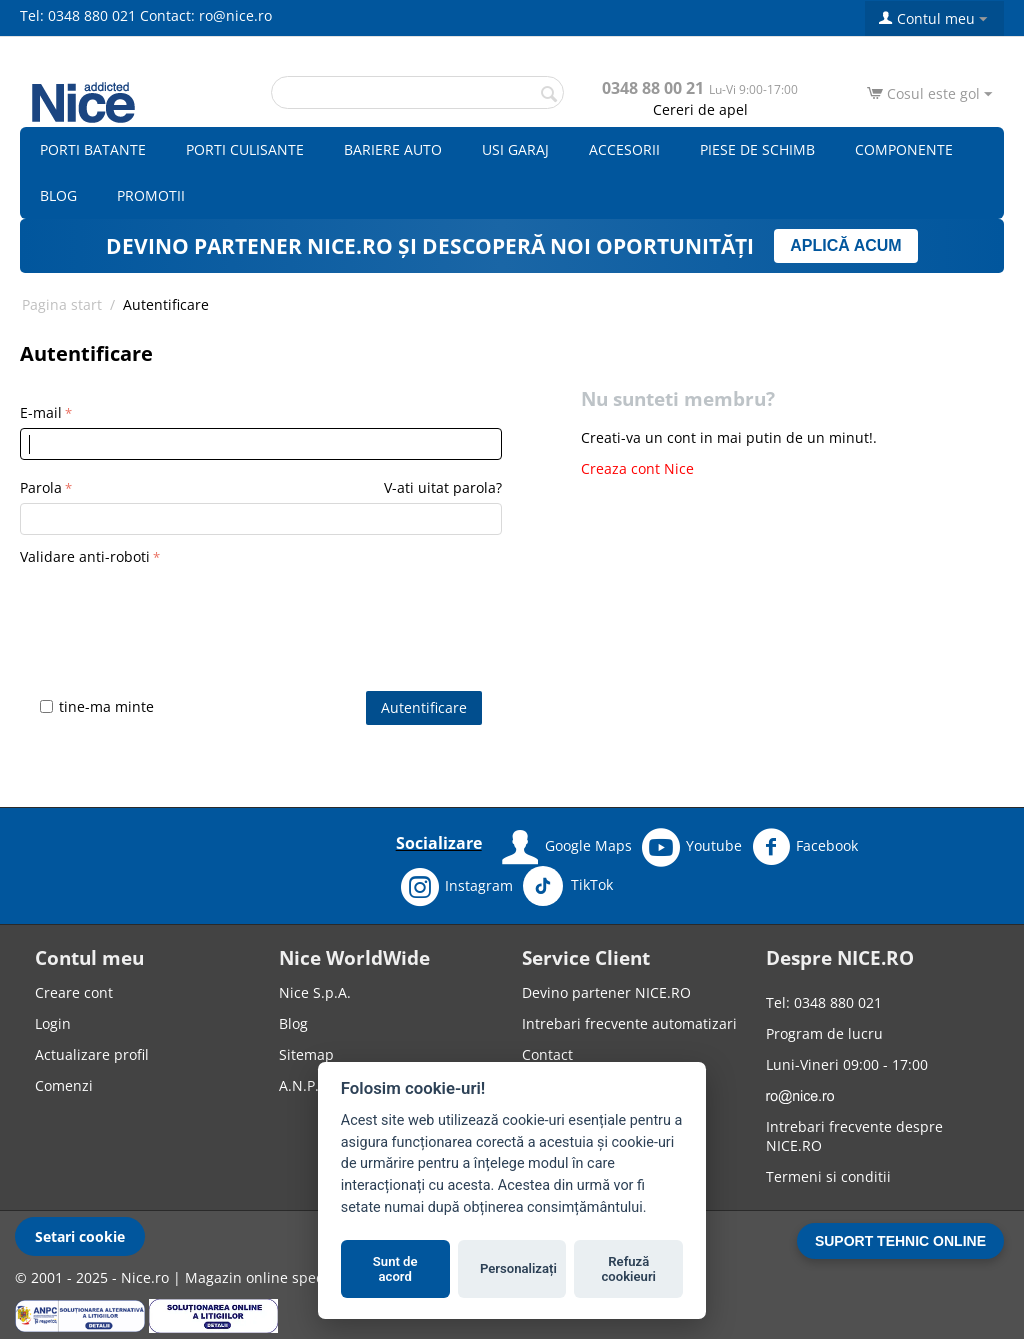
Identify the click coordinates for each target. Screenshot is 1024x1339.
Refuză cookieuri (629, 1269)
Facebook (805, 847)
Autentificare (424, 707)
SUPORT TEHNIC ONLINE (900, 1241)
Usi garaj (515, 149)
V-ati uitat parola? (443, 487)
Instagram (457, 887)
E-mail (41, 412)
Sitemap (306, 1054)
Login (53, 1023)
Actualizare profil (92, 1054)
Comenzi (64, 1085)
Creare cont (74, 992)
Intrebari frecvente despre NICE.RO (854, 1136)
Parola (41, 487)
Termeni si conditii (828, 1176)
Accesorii (624, 149)
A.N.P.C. (305, 1085)
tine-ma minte (97, 706)
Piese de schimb (757, 149)
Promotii (151, 195)
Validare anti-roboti (85, 556)
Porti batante (93, 149)
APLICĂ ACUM (845, 245)
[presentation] (172, 610)
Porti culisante (245, 149)
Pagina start (62, 304)
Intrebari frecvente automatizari (629, 1023)
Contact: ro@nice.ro (206, 15)
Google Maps (567, 847)
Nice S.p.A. (315, 992)
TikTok (568, 886)
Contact (547, 1054)
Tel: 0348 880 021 (78, 15)
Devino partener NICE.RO (606, 992)
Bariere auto (393, 149)
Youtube (692, 847)
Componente (904, 149)
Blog (58, 195)
